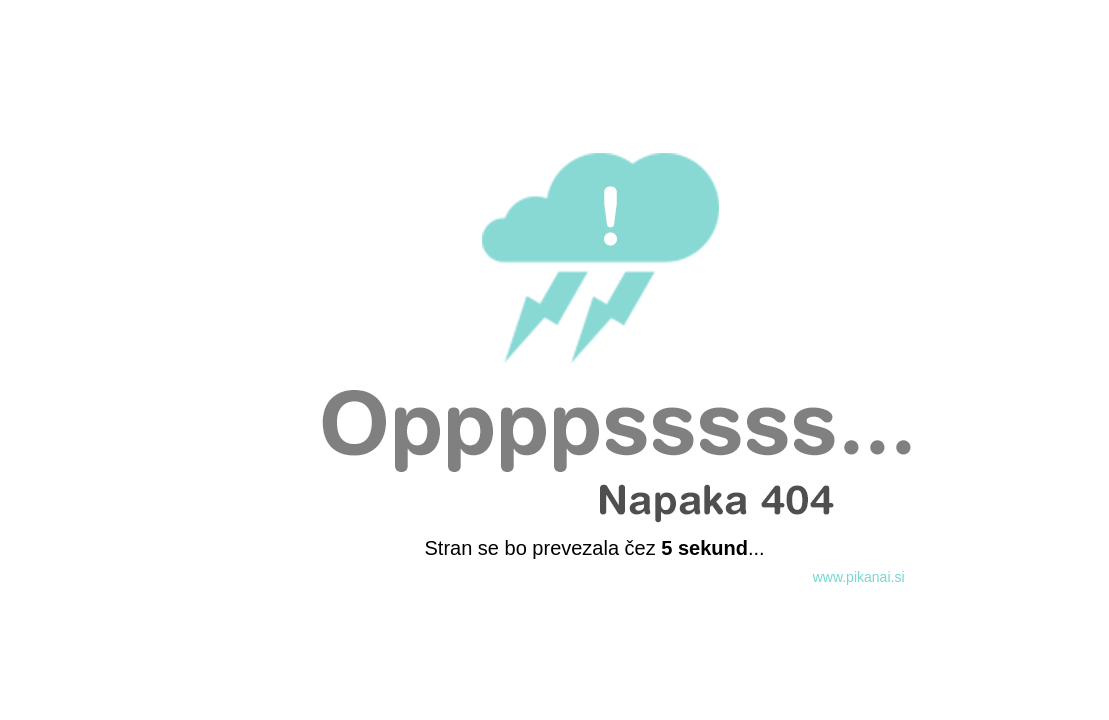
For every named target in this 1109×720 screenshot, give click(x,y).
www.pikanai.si (859, 577)
